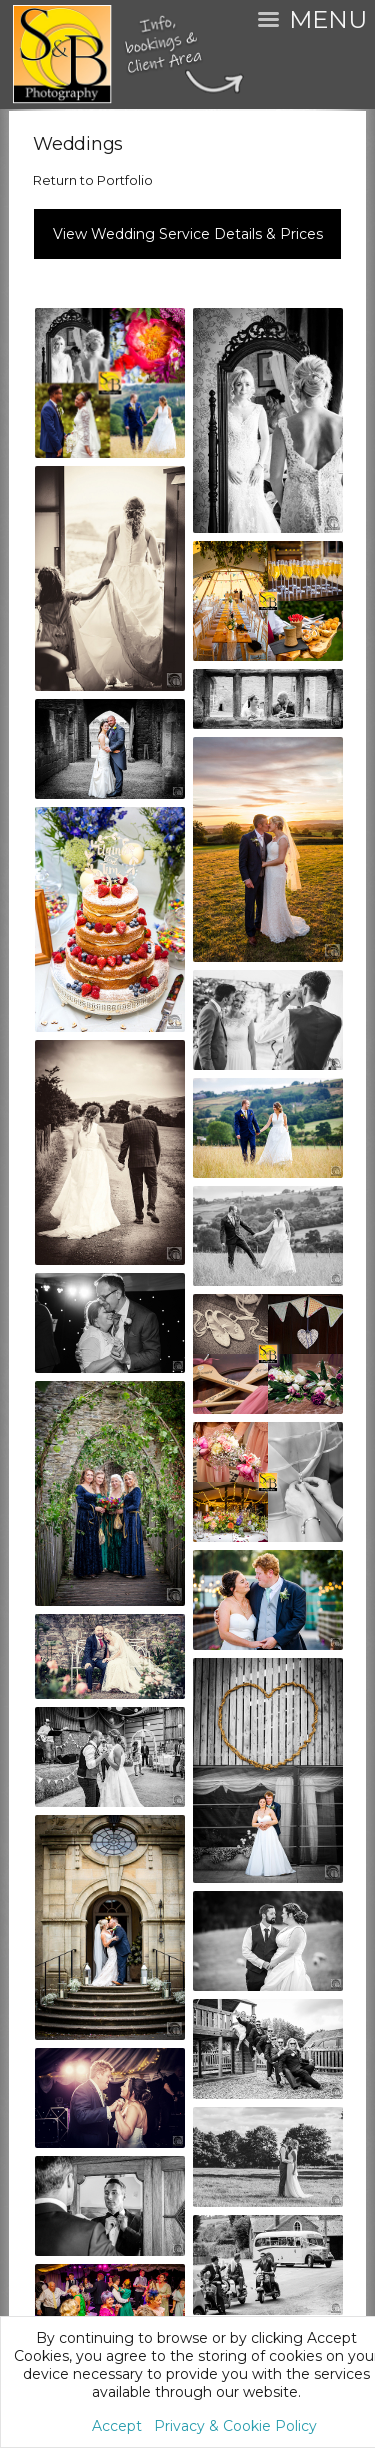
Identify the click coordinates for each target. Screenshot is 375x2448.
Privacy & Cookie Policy (235, 2426)
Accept (117, 2426)
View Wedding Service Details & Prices (188, 234)
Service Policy (189, 2072)
